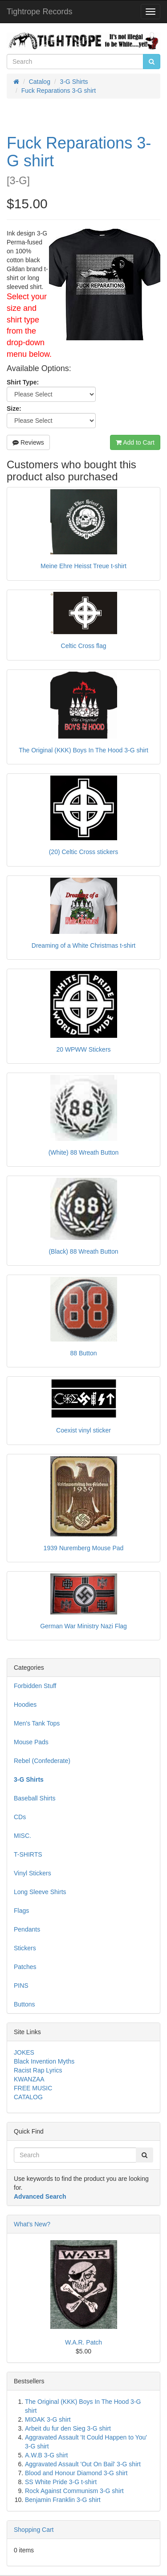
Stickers (25, 1948)
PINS (21, 1985)
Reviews (28, 442)
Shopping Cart (34, 2529)
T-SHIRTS (28, 1854)
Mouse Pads (31, 1742)
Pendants (27, 1929)
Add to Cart (135, 442)
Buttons (24, 2004)
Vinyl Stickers (32, 1873)
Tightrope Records (39, 11)
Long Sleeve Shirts (40, 1891)
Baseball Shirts (34, 1798)
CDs (20, 1817)
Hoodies (25, 1704)
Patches (25, 1966)
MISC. (22, 1835)
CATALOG (28, 2097)
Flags (21, 1910)
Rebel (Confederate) (42, 1760)
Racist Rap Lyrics (38, 2070)
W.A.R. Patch (83, 2342)
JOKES (24, 2052)
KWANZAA (29, 2079)
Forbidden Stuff (35, 1685)
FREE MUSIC (33, 2088)
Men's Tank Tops (37, 1723)
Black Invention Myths (44, 2061)
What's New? (32, 2224)
